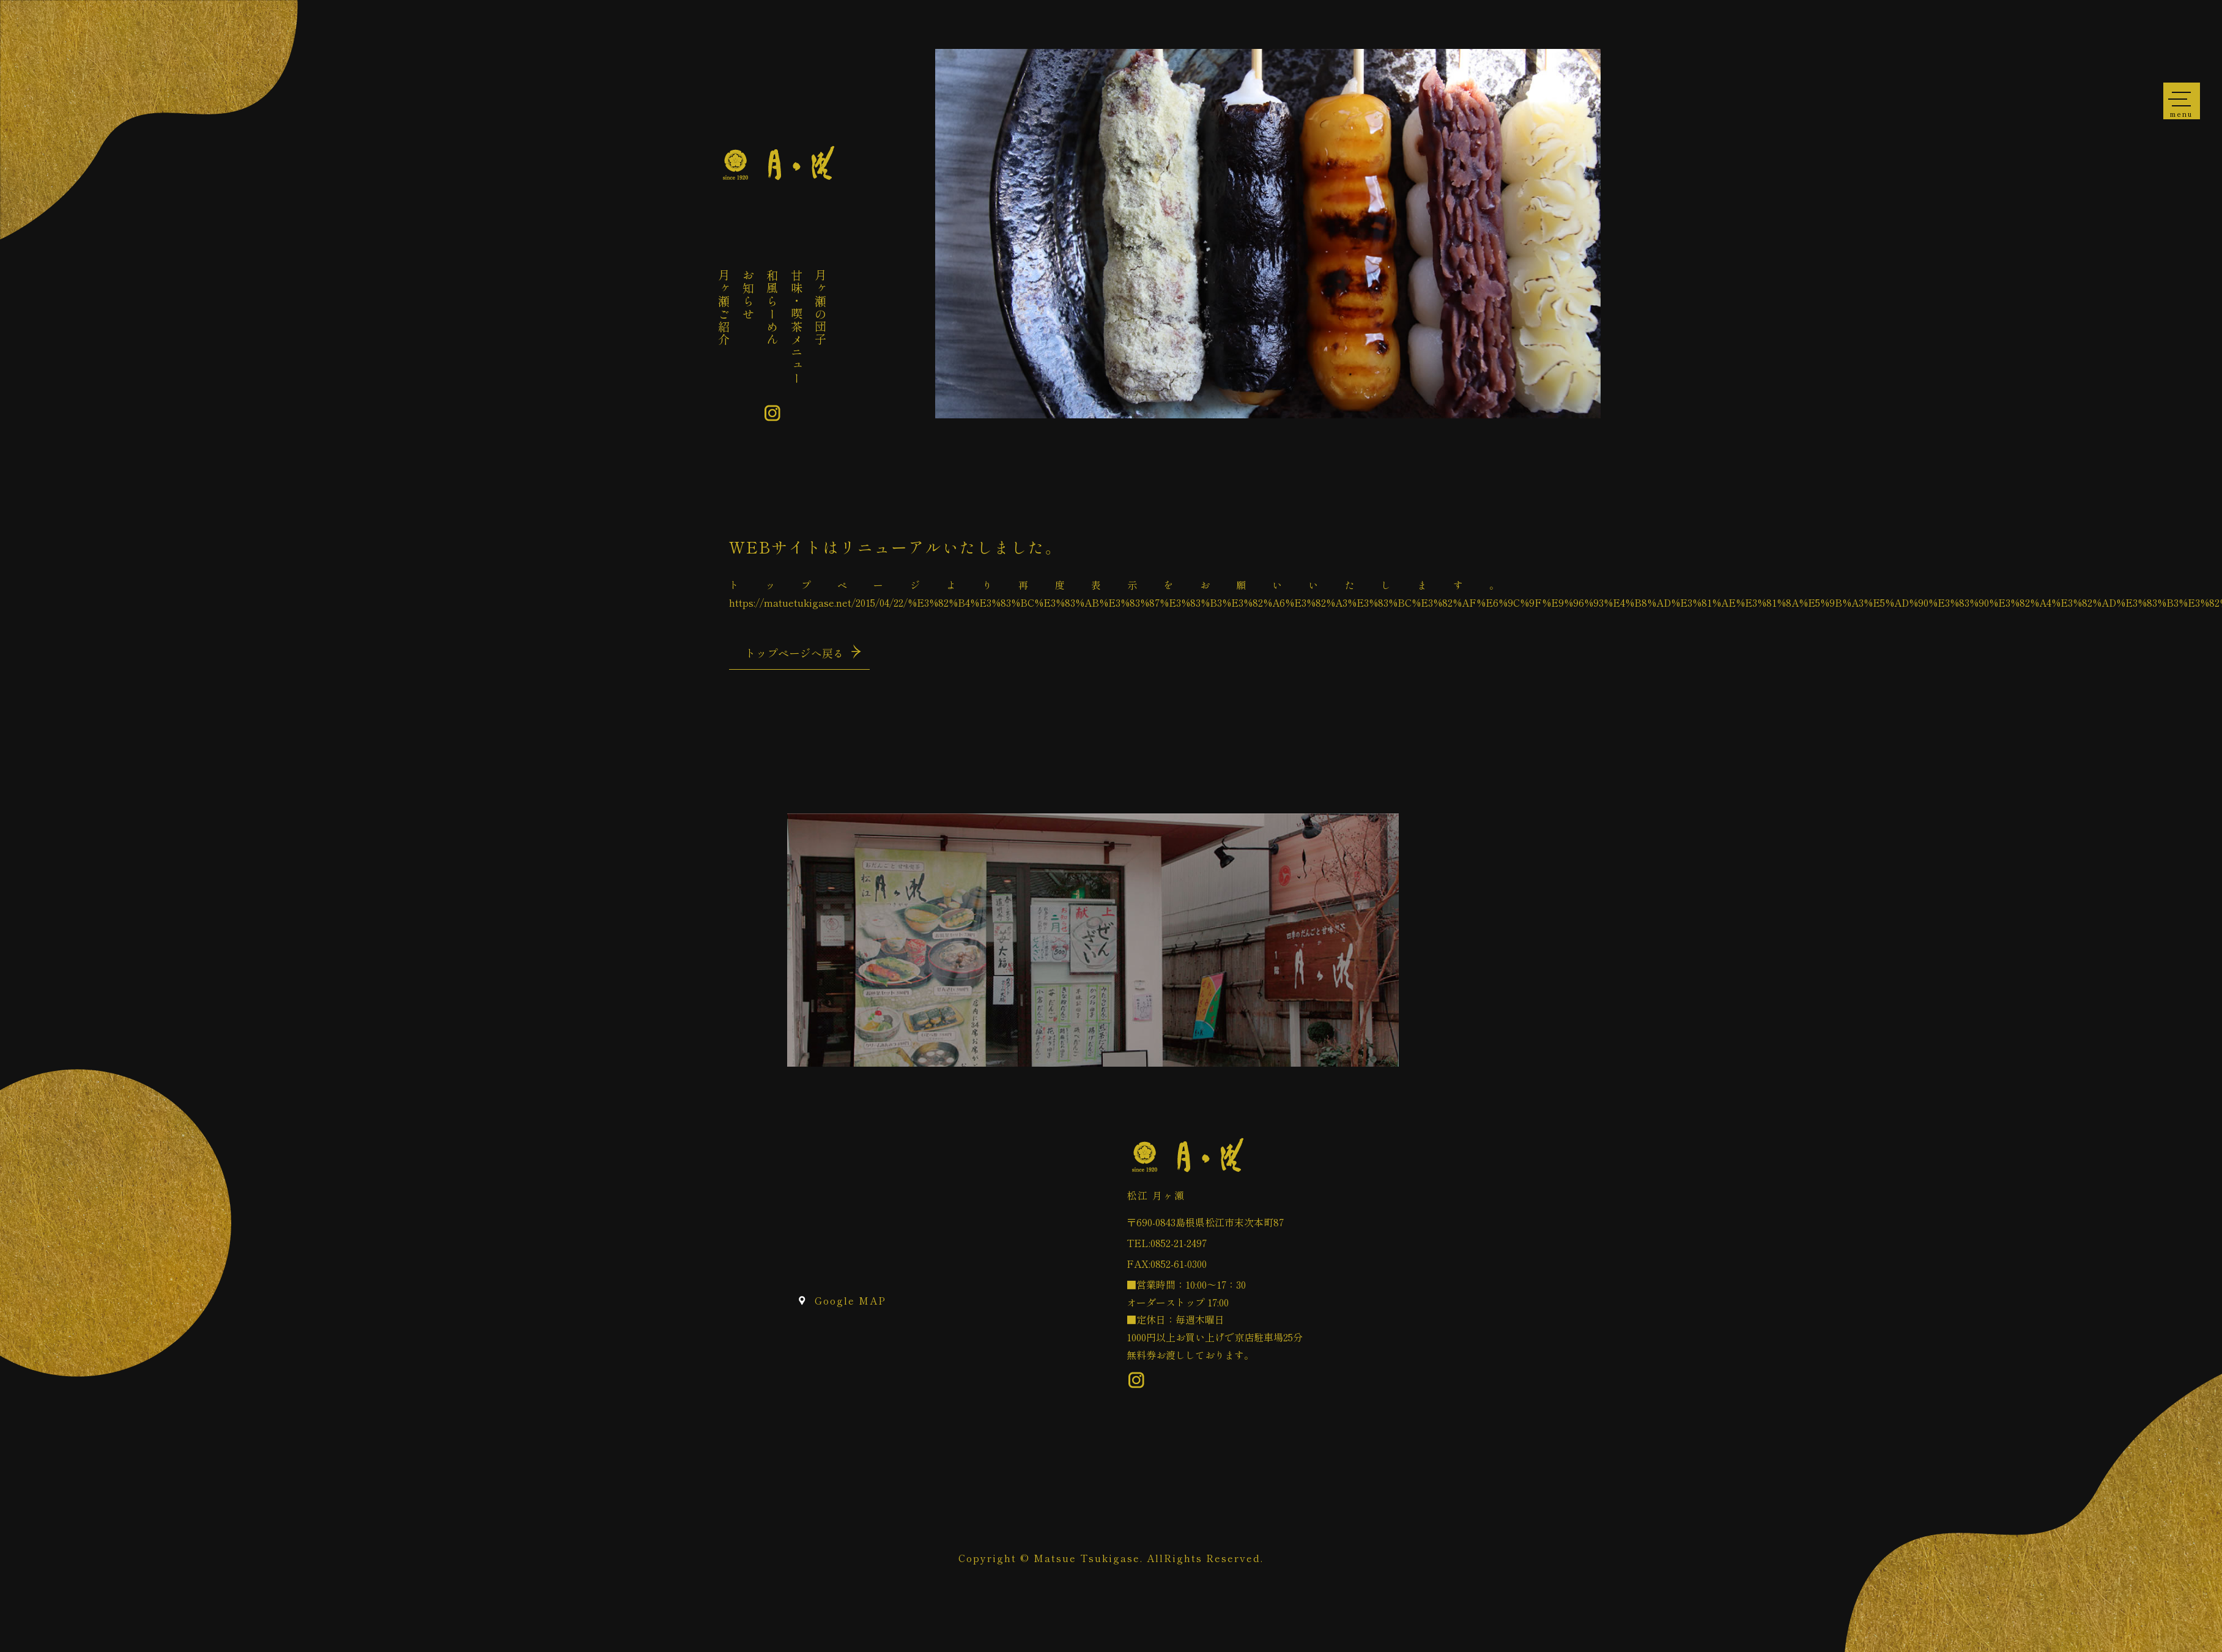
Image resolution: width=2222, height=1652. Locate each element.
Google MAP (850, 1300)
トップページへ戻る (794, 653)
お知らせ (748, 294)
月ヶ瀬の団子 (820, 307)
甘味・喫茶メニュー (796, 327)
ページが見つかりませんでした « (778, 163)
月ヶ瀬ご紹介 (724, 307)
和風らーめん (772, 307)
